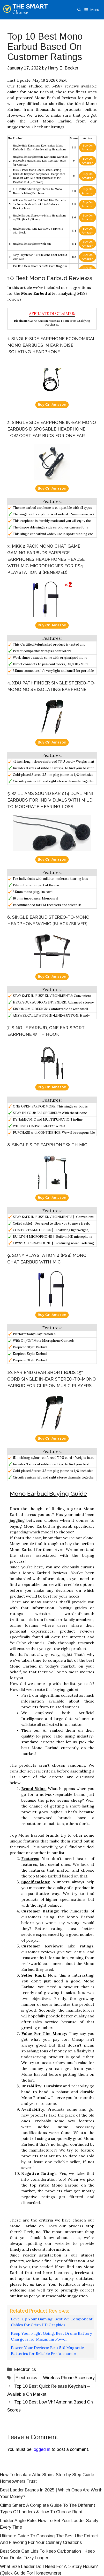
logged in (41, 2449)
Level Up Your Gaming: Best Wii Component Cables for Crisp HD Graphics (52, 2322)
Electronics (25, 2369)
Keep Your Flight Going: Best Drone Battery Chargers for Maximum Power (51, 2336)
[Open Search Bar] (79, 9)
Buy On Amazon (87, 147)
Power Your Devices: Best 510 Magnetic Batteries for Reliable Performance (47, 2350)
